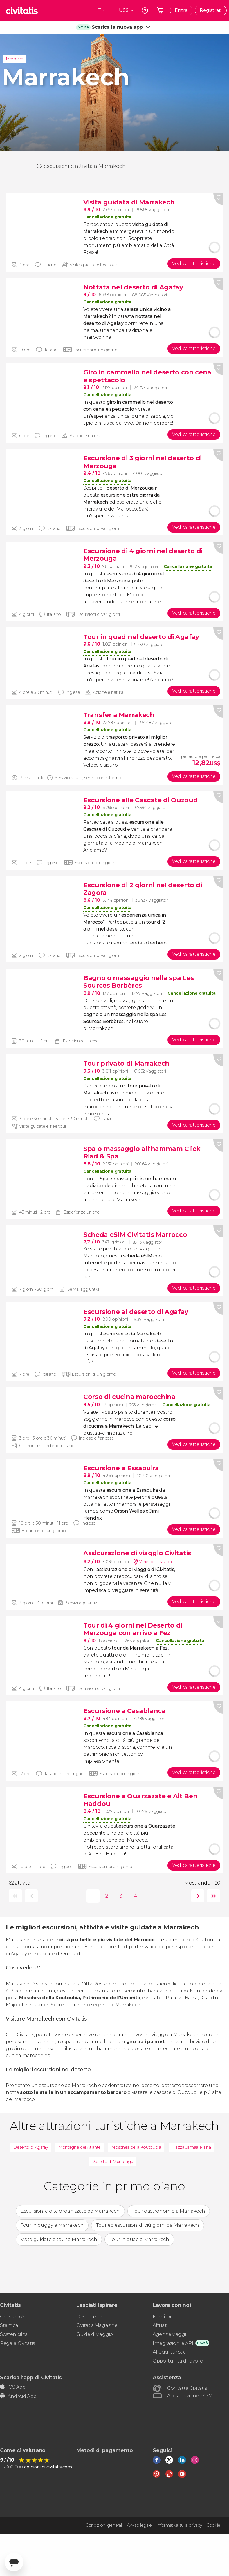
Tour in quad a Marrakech (139, 2239)
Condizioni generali (104, 2525)
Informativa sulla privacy (179, 2525)
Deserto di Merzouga (112, 2161)
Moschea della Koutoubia (136, 2147)
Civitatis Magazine (96, 2325)
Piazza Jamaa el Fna (191, 2147)
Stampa (9, 2325)
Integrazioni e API (173, 2343)
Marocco (15, 58)
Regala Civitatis (17, 2343)
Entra (181, 10)
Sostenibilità (14, 2334)
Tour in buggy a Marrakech (52, 2225)
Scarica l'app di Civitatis (31, 2377)
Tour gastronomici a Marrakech (168, 2211)
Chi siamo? (12, 2316)
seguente (196, 1895)
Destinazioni (90, 2316)
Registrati (211, 10)
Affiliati (160, 2325)
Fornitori (162, 2316)
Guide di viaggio (94, 2334)
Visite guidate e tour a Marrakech (59, 2239)
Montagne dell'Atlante (79, 2147)
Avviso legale (139, 2525)
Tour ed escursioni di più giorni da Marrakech (147, 2225)
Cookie (213, 2525)
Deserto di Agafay (30, 2147)
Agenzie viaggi (169, 2334)
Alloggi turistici (170, 2352)
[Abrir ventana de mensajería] (14, 2562)
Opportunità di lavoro (178, 2361)
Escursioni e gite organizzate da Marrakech (70, 2211)
